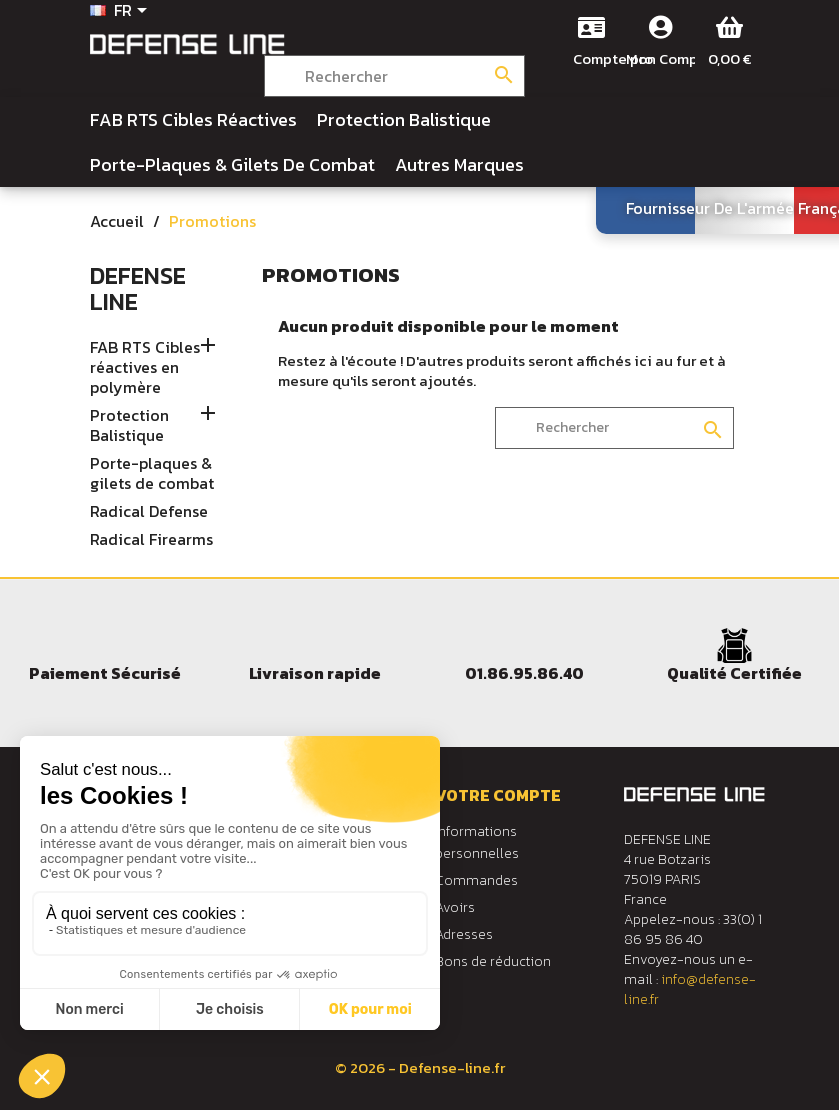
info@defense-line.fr (690, 989)
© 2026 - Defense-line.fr (420, 1067)
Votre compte (498, 795)
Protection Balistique (129, 426)
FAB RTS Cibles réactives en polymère (145, 368)
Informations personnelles (477, 842)
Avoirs (455, 907)
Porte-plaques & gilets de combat (152, 474)
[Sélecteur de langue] (122, 12)
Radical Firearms (151, 540)
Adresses (464, 934)
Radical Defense (149, 512)
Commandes (476, 880)
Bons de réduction (493, 961)
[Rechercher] (394, 76)
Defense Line (138, 288)
